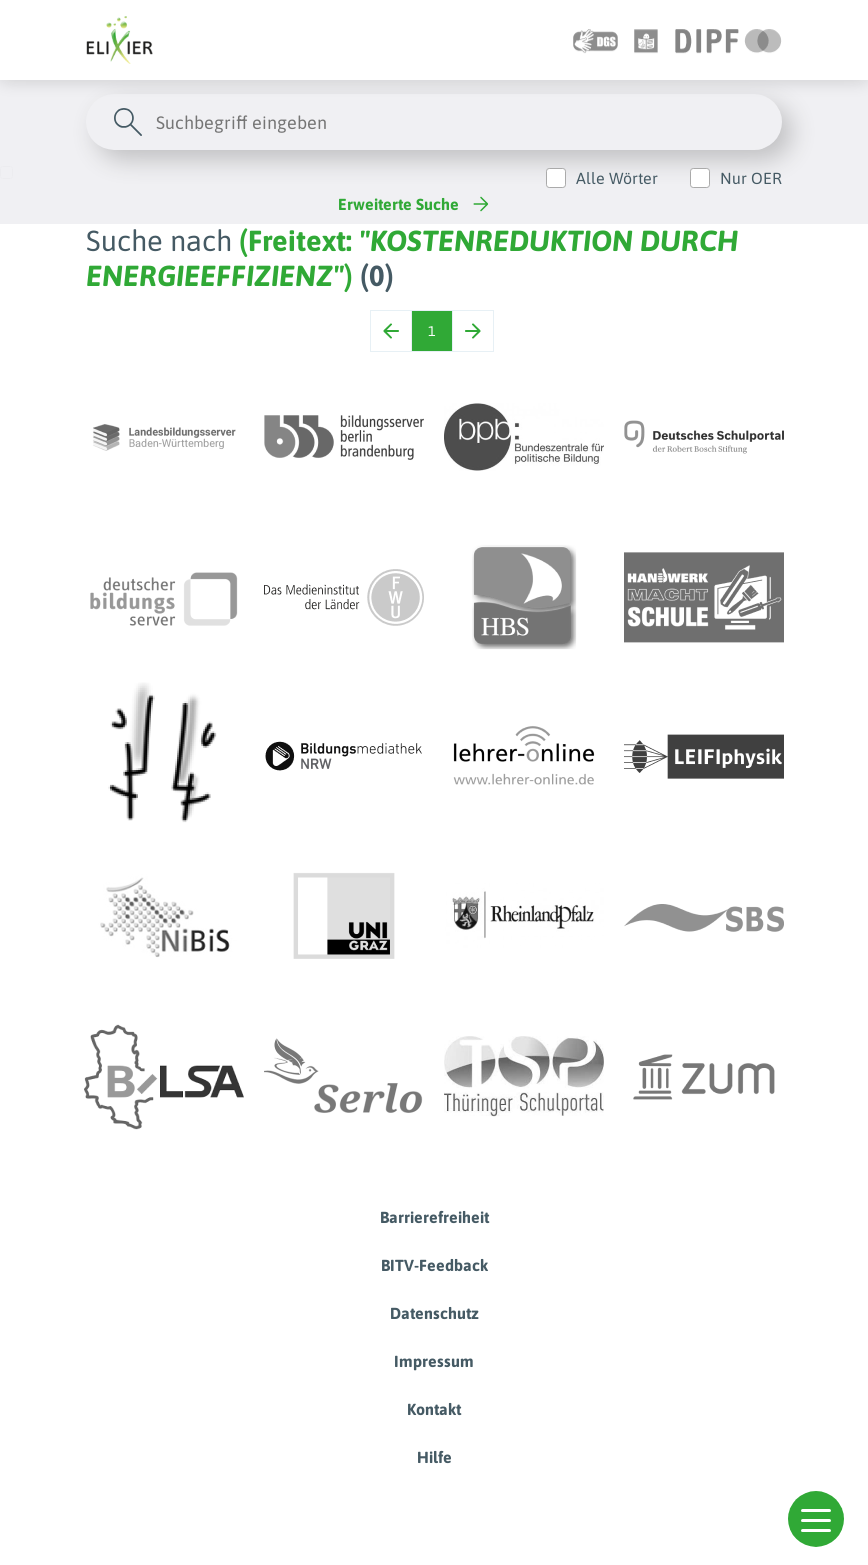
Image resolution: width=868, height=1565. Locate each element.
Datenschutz (434, 1313)
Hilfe (434, 1457)
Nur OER (751, 178)
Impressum (434, 1361)
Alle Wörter (617, 178)
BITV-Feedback (434, 1265)
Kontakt (434, 1409)
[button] (816, 1519)
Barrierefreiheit (434, 1217)
